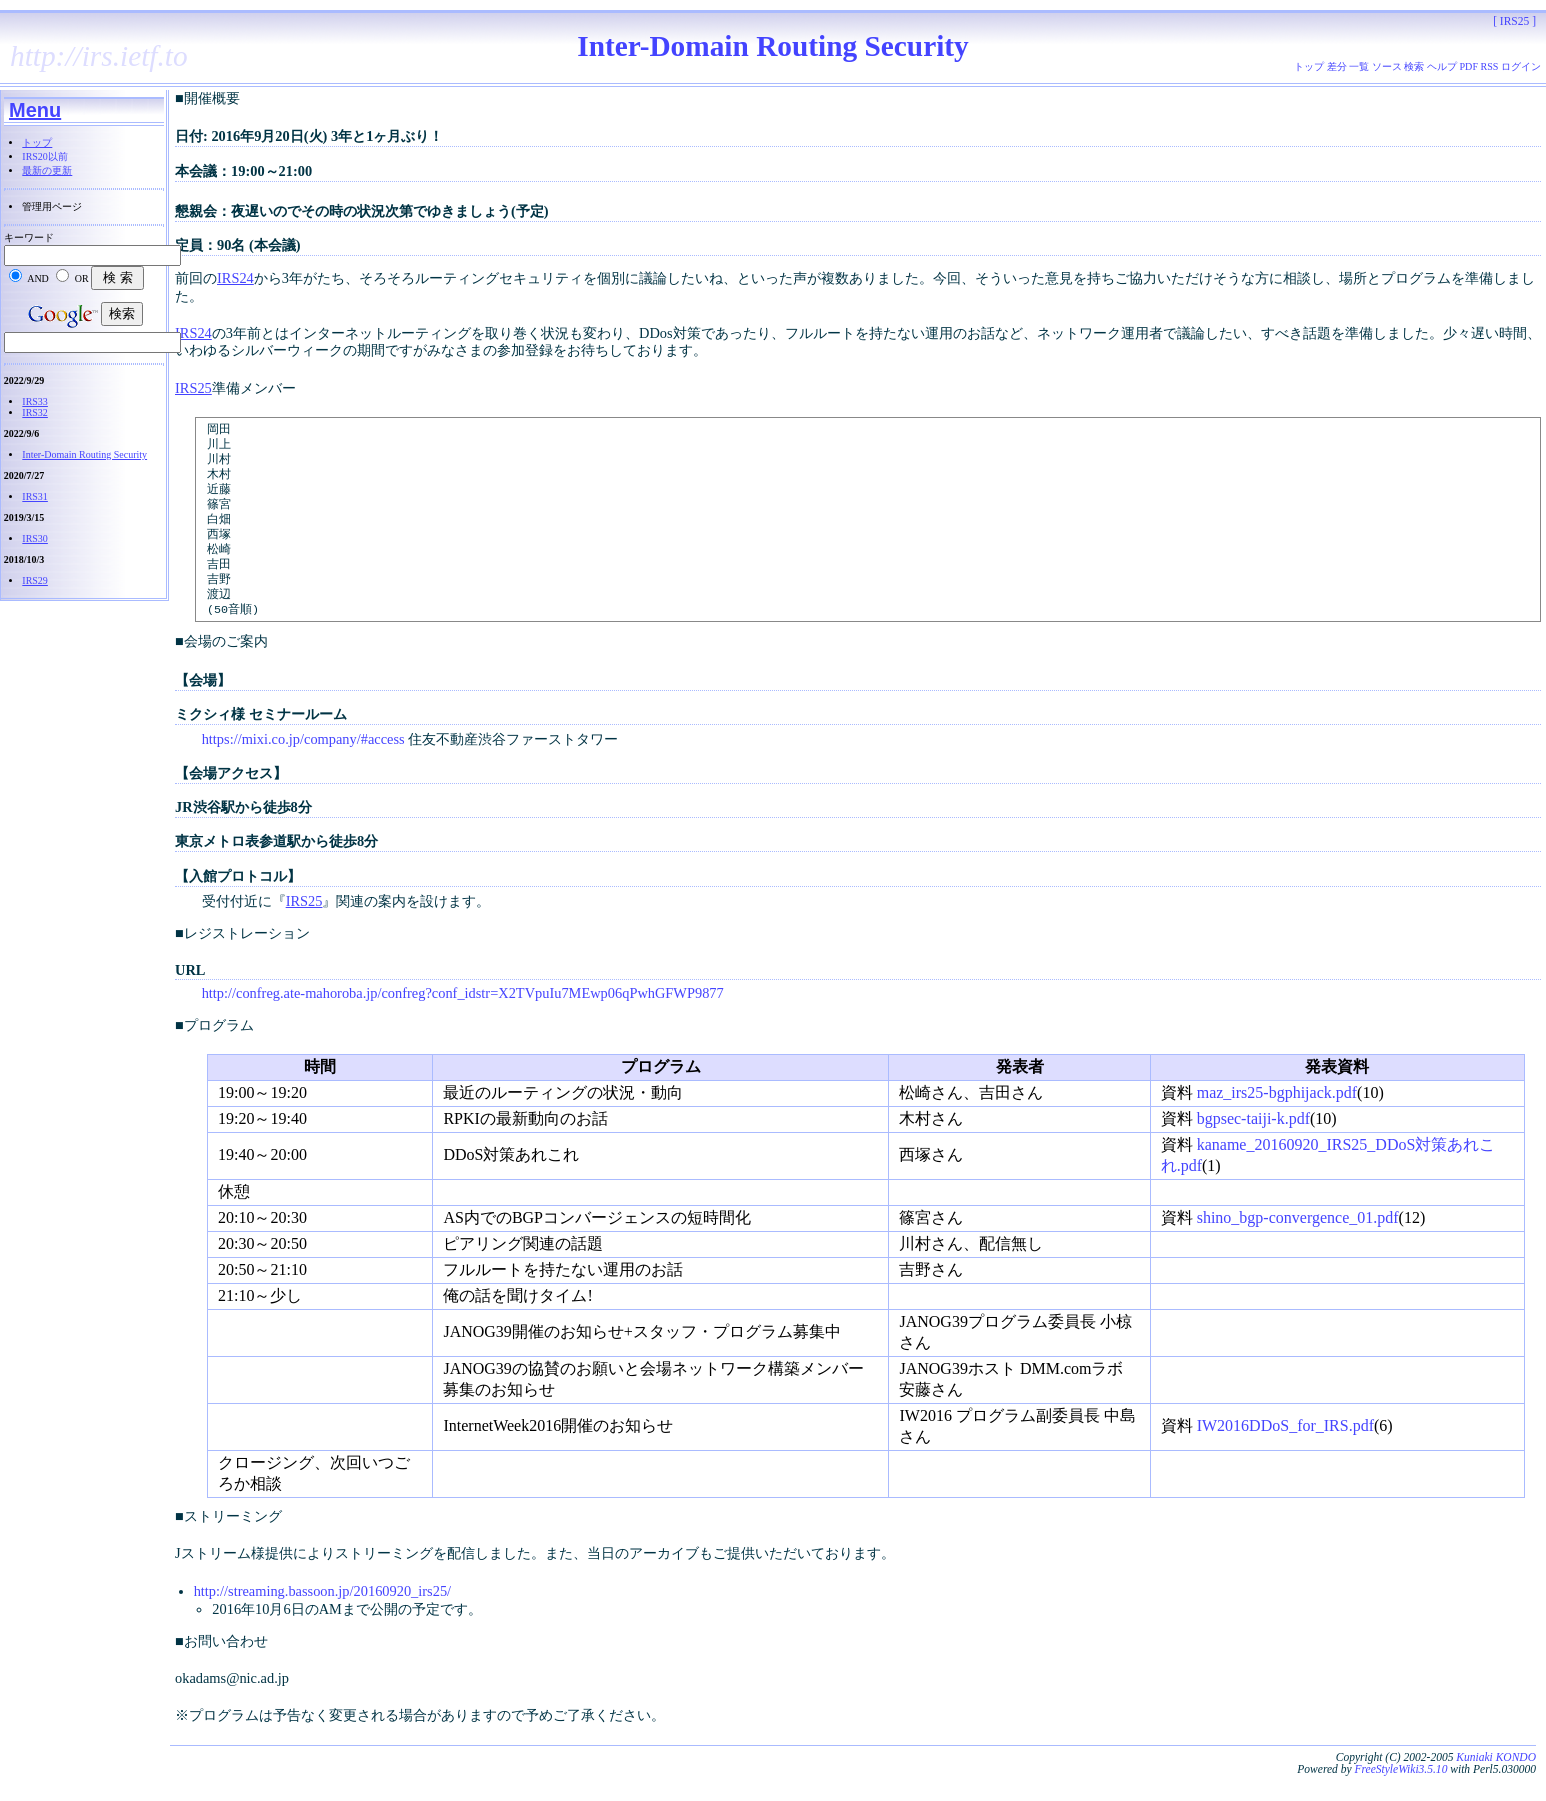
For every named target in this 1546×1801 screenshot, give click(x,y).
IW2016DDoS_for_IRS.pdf (1285, 1451)
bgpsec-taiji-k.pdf (1253, 1144)
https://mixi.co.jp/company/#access (303, 765)
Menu (35, 110)
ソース (1387, 66)
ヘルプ (1442, 66)
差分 (1337, 66)
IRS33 (35, 401)
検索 (1414, 66)
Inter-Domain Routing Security (84, 454)
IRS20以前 (45, 156)
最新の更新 (47, 170)
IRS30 (35, 538)
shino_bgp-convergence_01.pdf (1298, 1243)
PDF (1469, 66)
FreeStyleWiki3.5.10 (1400, 1795)
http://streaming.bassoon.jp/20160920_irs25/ (322, 1617)
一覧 (1359, 66)
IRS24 (235, 278)
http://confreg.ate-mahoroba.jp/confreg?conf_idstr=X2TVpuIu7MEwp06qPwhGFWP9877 (463, 1019)
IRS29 (35, 580)
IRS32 (35, 412)
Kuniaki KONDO (1496, 1783)
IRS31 (35, 496)
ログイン (1521, 66)
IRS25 (193, 388)
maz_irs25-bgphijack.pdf (1277, 1118)
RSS (1490, 66)
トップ (37, 142)
